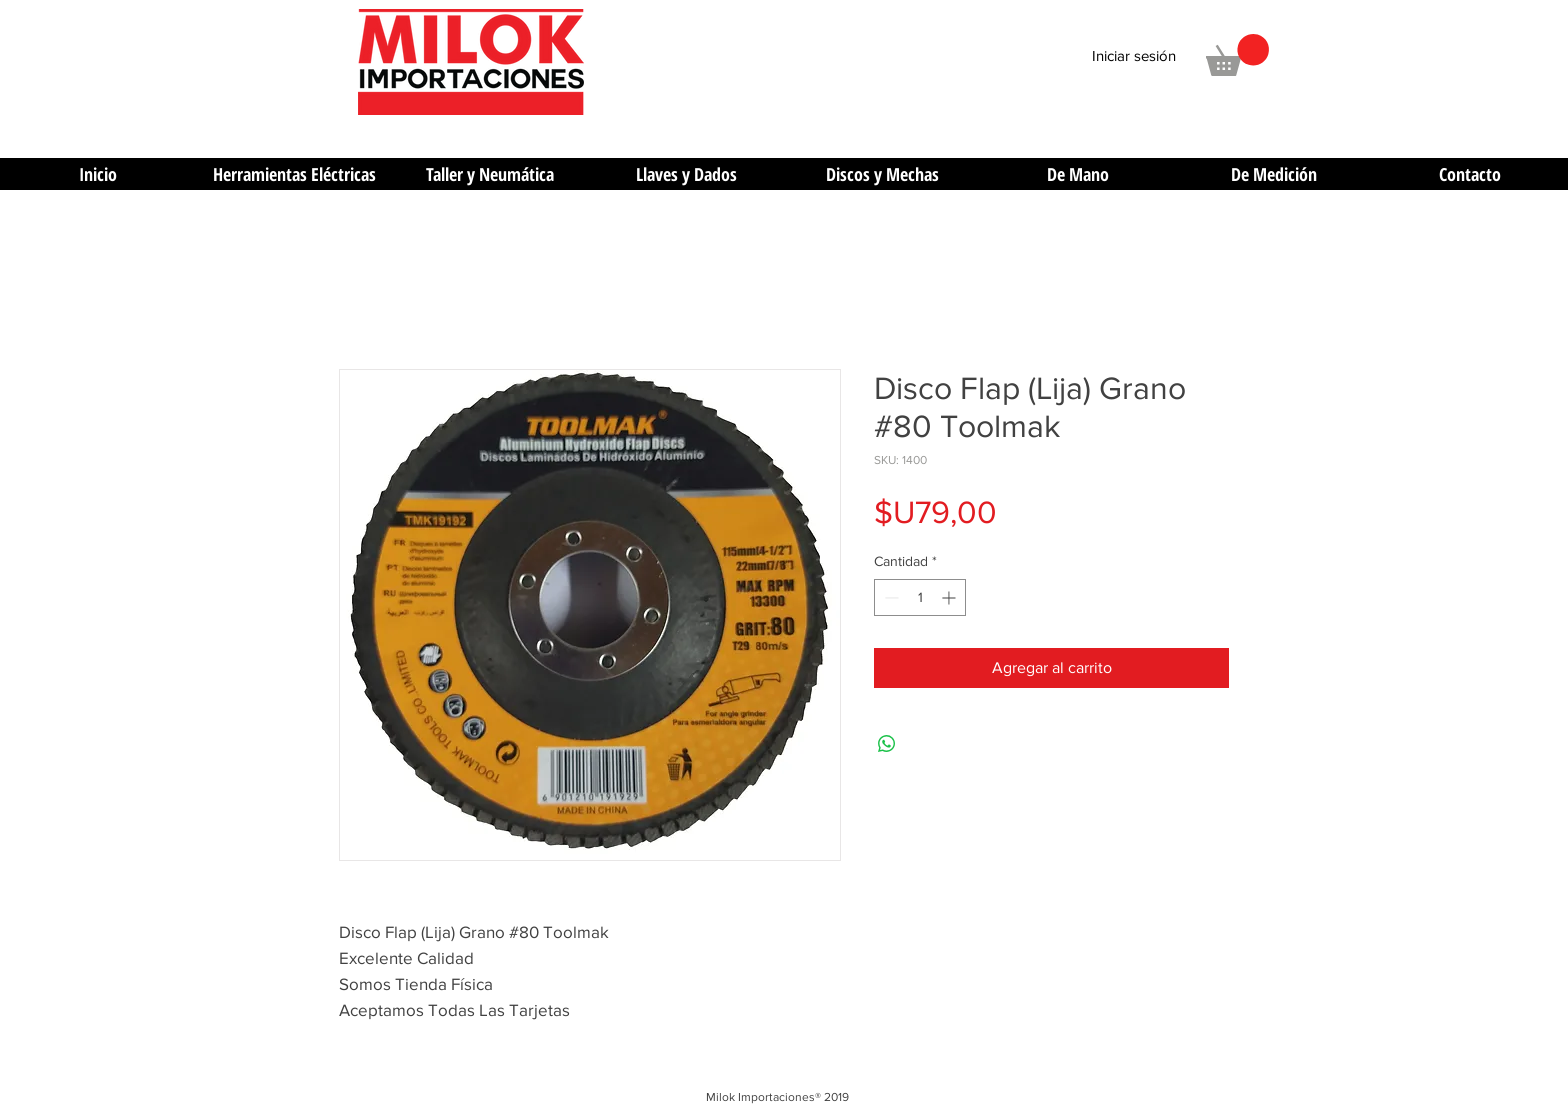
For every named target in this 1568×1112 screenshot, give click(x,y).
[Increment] (950, 597)
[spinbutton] (920, 597)
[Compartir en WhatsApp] (887, 744)
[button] (1237, 55)
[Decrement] (889, 597)
